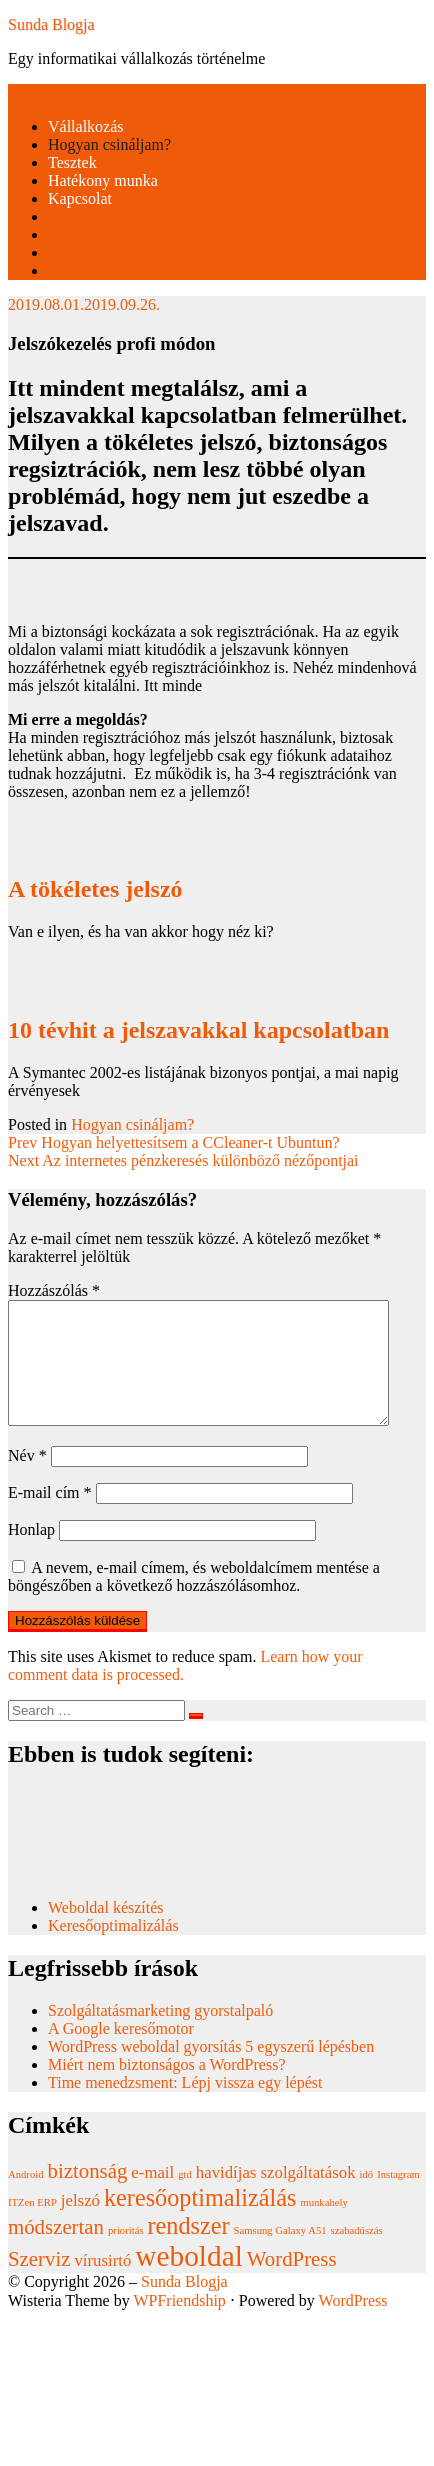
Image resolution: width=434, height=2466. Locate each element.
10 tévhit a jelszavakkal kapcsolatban (198, 1030)
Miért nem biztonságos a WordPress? (166, 2088)
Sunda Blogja (51, 24)
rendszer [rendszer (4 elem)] (189, 2249)
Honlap (31, 1553)
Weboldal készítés (108, 1931)
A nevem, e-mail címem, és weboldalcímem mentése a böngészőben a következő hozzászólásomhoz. (194, 1600)
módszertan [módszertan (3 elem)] (56, 2251)
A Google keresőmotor (121, 2052)
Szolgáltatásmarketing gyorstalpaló (162, 2034)
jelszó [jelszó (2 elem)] (80, 2224)
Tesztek (72, 162)
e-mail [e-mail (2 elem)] (152, 2196)
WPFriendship (179, 2324)
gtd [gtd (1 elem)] (185, 2198)
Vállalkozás (86, 126)
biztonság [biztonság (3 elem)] (88, 2195)
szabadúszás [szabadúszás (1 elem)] (357, 2254)
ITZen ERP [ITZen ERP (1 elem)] (32, 2226)
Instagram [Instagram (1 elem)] (398, 2198)
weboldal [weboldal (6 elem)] (189, 2280)
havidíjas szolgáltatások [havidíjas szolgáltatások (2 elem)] (276, 2196)
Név (27, 1479)
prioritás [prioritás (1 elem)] (126, 2254)
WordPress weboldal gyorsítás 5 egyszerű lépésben (211, 2070)
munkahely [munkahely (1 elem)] (323, 2226)
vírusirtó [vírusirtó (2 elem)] (102, 2284)
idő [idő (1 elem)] (367, 2198)
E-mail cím (50, 1516)
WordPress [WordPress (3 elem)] (292, 2283)
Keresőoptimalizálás (113, 1949)
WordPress (353, 2324)
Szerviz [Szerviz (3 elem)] (39, 2283)
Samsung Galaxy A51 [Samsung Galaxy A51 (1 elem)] (280, 2254)
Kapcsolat (80, 198)
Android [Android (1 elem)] (26, 2198)
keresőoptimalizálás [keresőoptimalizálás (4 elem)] (200, 2221)
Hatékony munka (103, 180)
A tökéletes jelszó (95, 889)
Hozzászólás (54, 1290)
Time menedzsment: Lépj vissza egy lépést (185, 2106)
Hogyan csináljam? (109, 144)
